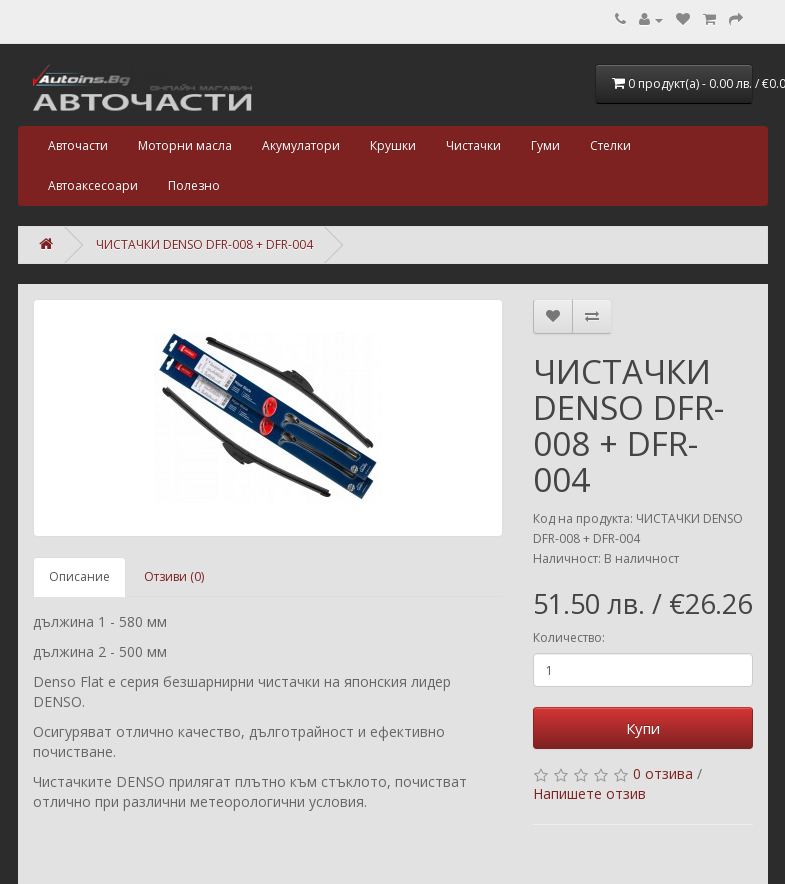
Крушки (393, 145)
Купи (643, 728)
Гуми (545, 145)
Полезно (194, 185)
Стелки (610, 145)
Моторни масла (185, 145)
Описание (79, 576)
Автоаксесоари (93, 185)
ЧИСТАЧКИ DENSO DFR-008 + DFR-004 (204, 244)
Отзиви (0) (174, 576)
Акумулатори (301, 145)
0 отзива (663, 773)
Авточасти (78, 145)
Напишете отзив (589, 793)
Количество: (569, 637)
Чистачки (473, 145)
